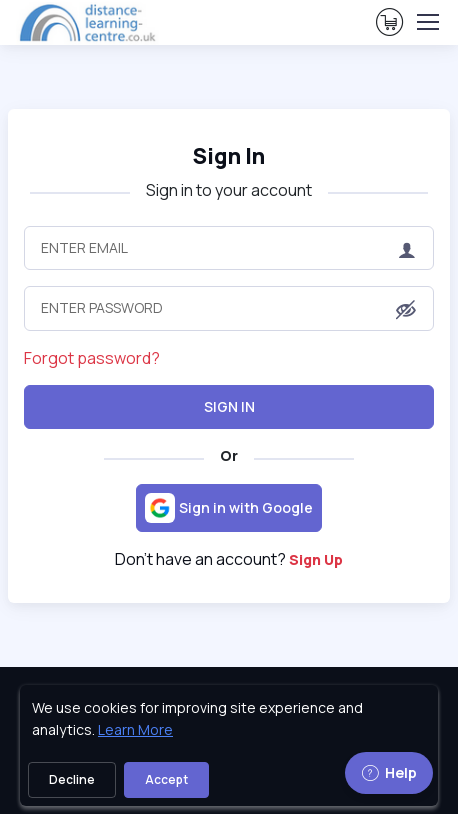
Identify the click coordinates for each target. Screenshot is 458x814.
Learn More (135, 729)
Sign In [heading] (229, 156)
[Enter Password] (229, 308)
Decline (72, 779)
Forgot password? (92, 358)
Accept (166, 779)
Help (389, 772)
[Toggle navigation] (427, 22)
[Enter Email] (229, 248)
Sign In (229, 406)
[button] (406, 310)
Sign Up (316, 559)
